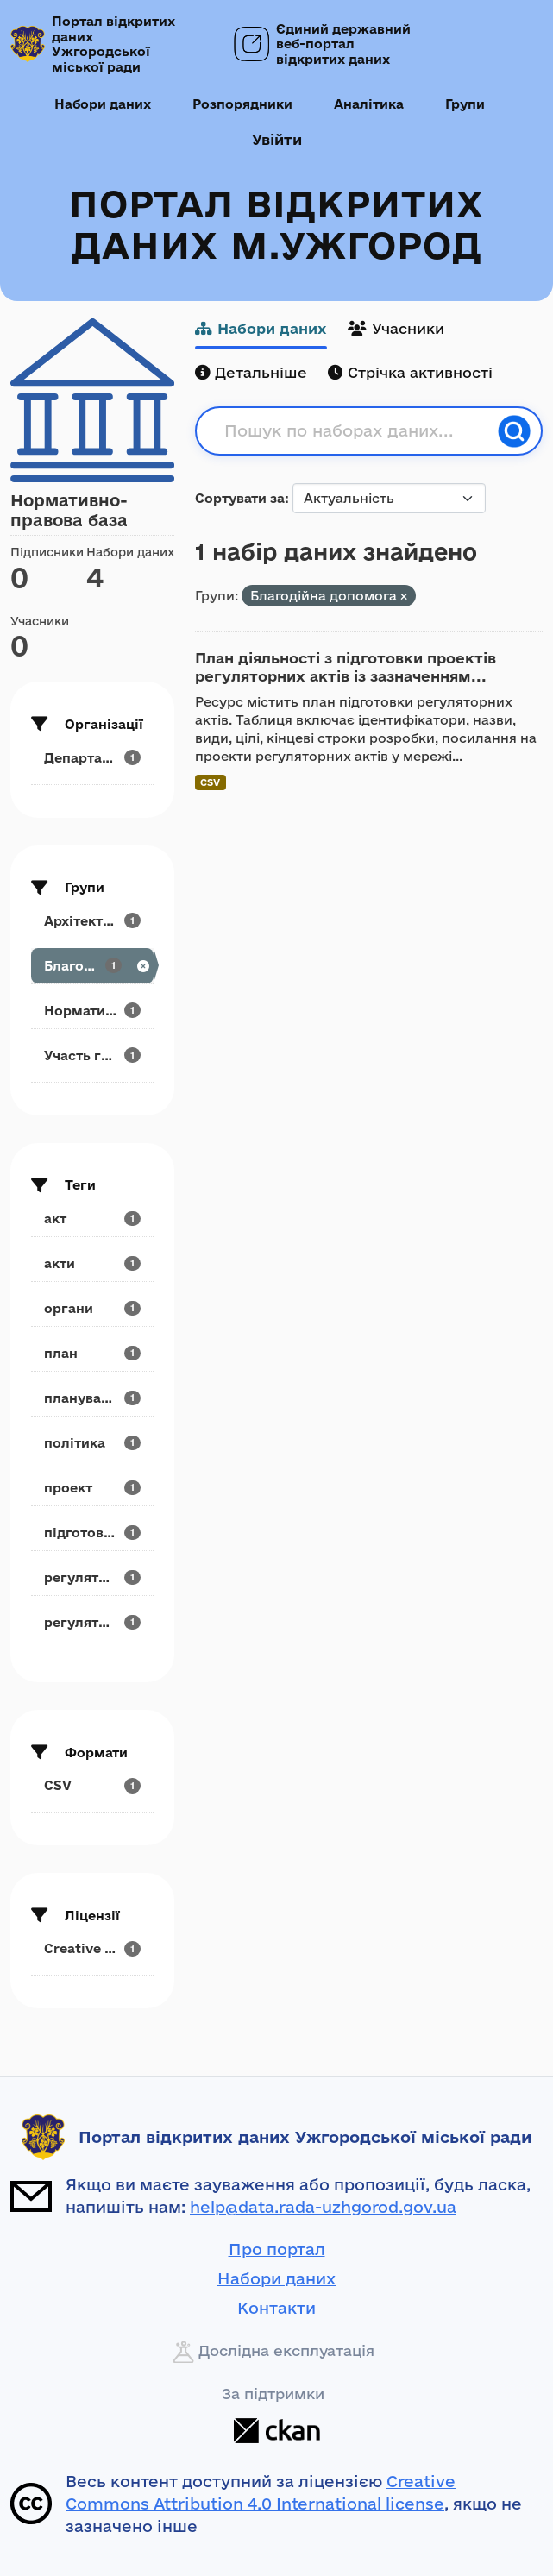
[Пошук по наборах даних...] (355, 431)
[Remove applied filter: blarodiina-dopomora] (403, 596)
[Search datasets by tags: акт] (92, 1218)
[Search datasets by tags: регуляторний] (92, 1622)
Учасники (396, 328)
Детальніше (251, 372)
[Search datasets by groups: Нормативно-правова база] (92, 1010)
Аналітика (369, 104)
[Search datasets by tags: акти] (92, 1263)
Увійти (277, 139)
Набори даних (102, 104)
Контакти (276, 2307)
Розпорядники (242, 104)
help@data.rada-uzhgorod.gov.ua (323, 2206)
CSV (210, 782)
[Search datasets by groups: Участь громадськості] (92, 1055)
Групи (465, 104)
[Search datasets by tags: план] (92, 1353)
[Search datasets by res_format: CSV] (92, 1785)
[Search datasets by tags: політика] (92, 1443)
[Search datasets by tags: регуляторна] (92, 1577)
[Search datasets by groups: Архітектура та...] (92, 921)
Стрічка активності (410, 372)
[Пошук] (514, 431)
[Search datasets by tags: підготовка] (92, 1532)
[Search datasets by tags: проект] (92, 1487)
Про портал (277, 2249)
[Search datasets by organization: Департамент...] (92, 758)
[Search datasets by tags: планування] (92, 1398)
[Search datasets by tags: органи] (92, 1308)
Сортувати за (240, 498)
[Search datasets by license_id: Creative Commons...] (92, 1948)
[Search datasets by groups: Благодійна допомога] (92, 965)
